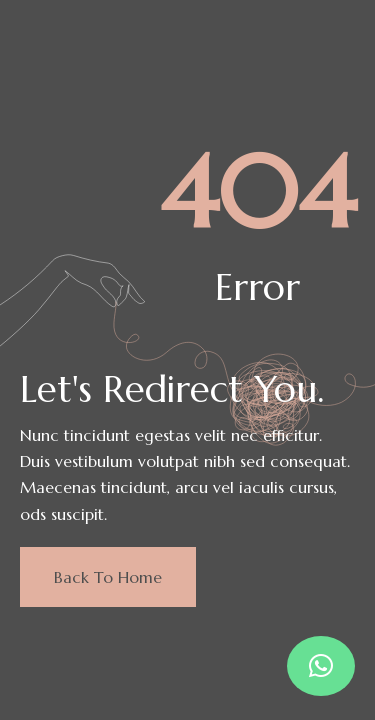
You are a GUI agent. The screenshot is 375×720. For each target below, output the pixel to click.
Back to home (108, 577)
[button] (321, 666)
